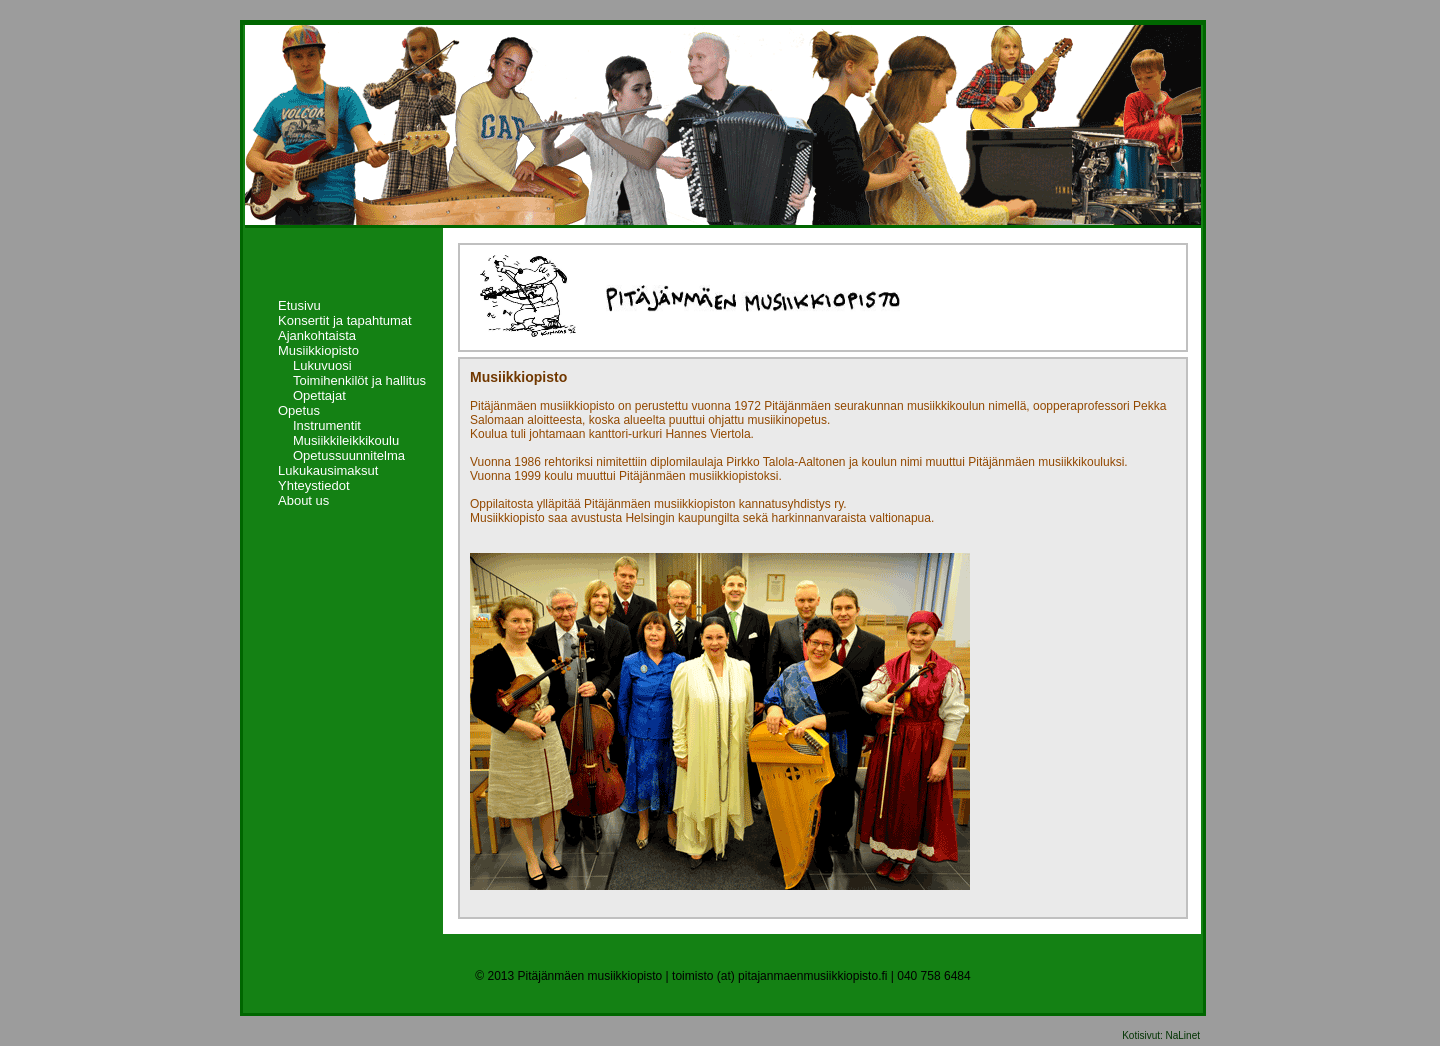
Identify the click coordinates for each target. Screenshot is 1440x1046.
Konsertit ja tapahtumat (345, 320)
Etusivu (299, 305)
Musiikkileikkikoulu (346, 440)
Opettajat (319, 395)
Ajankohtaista (317, 335)
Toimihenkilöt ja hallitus (359, 380)
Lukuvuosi (322, 365)
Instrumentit (327, 425)
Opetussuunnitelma (349, 455)
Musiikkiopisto (318, 350)
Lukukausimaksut (328, 470)
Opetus (299, 410)
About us (303, 500)
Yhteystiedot (314, 485)
